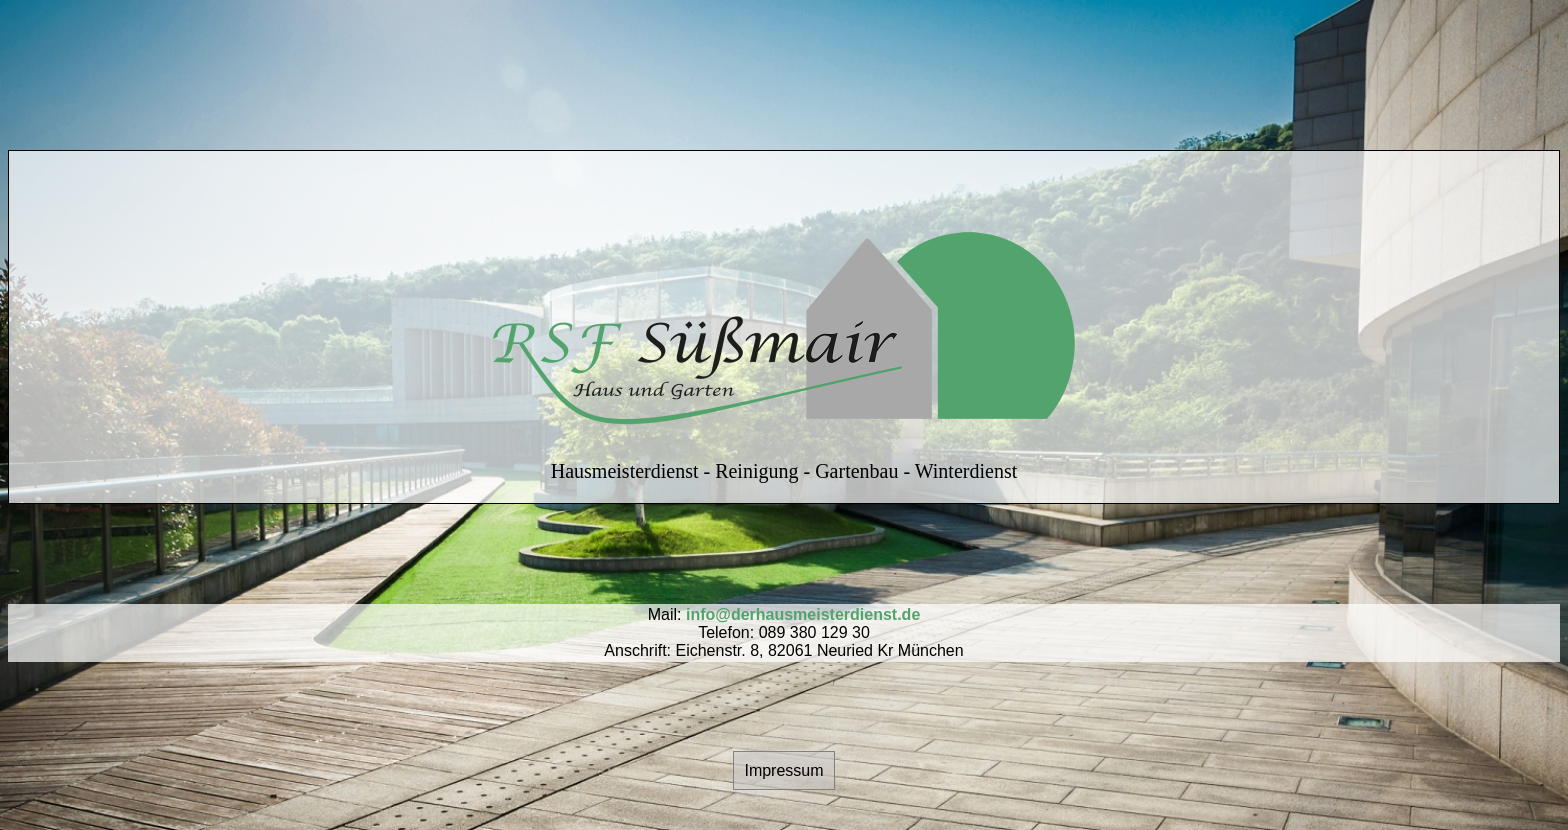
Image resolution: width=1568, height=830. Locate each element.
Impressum (783, 770)
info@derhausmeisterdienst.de (803, 614)
